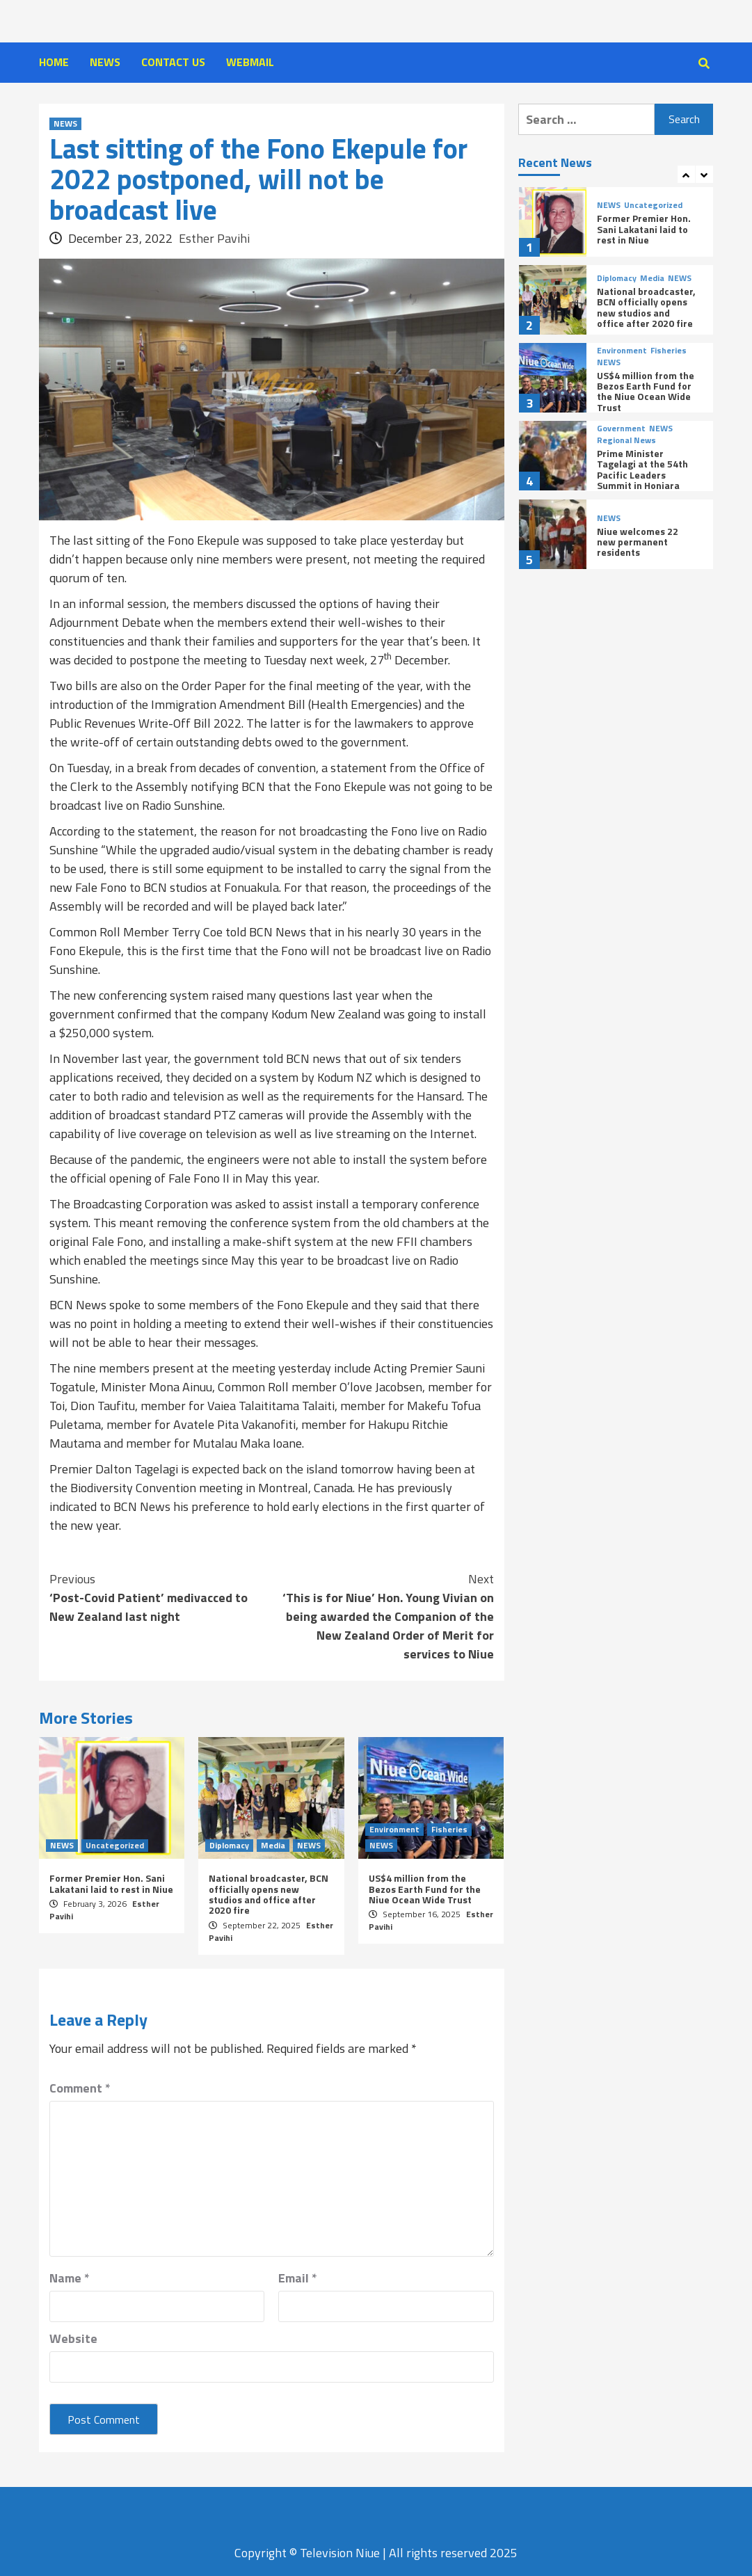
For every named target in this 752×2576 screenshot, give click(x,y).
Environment (394, 1829)
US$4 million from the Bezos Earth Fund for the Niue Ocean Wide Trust (425, 1889)
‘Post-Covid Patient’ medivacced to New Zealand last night (160, 1597)
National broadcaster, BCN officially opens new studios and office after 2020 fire (268, 1894)
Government (621, 428)
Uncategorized (115, 1845)
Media (273, 1845)
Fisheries (449, 1829)
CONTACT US (173, 62)
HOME (54, 62)
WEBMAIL (250, 62)
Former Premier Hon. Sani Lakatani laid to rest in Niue (111, 1883)
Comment (80, 2088)
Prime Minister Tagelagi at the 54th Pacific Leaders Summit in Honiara (642, 469)
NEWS (105, 62)
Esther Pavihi (214, 238)
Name (69, 2278)
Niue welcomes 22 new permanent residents (637, 542)
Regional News (626, 440)
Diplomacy (229, 1845)
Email (297, 2278)
